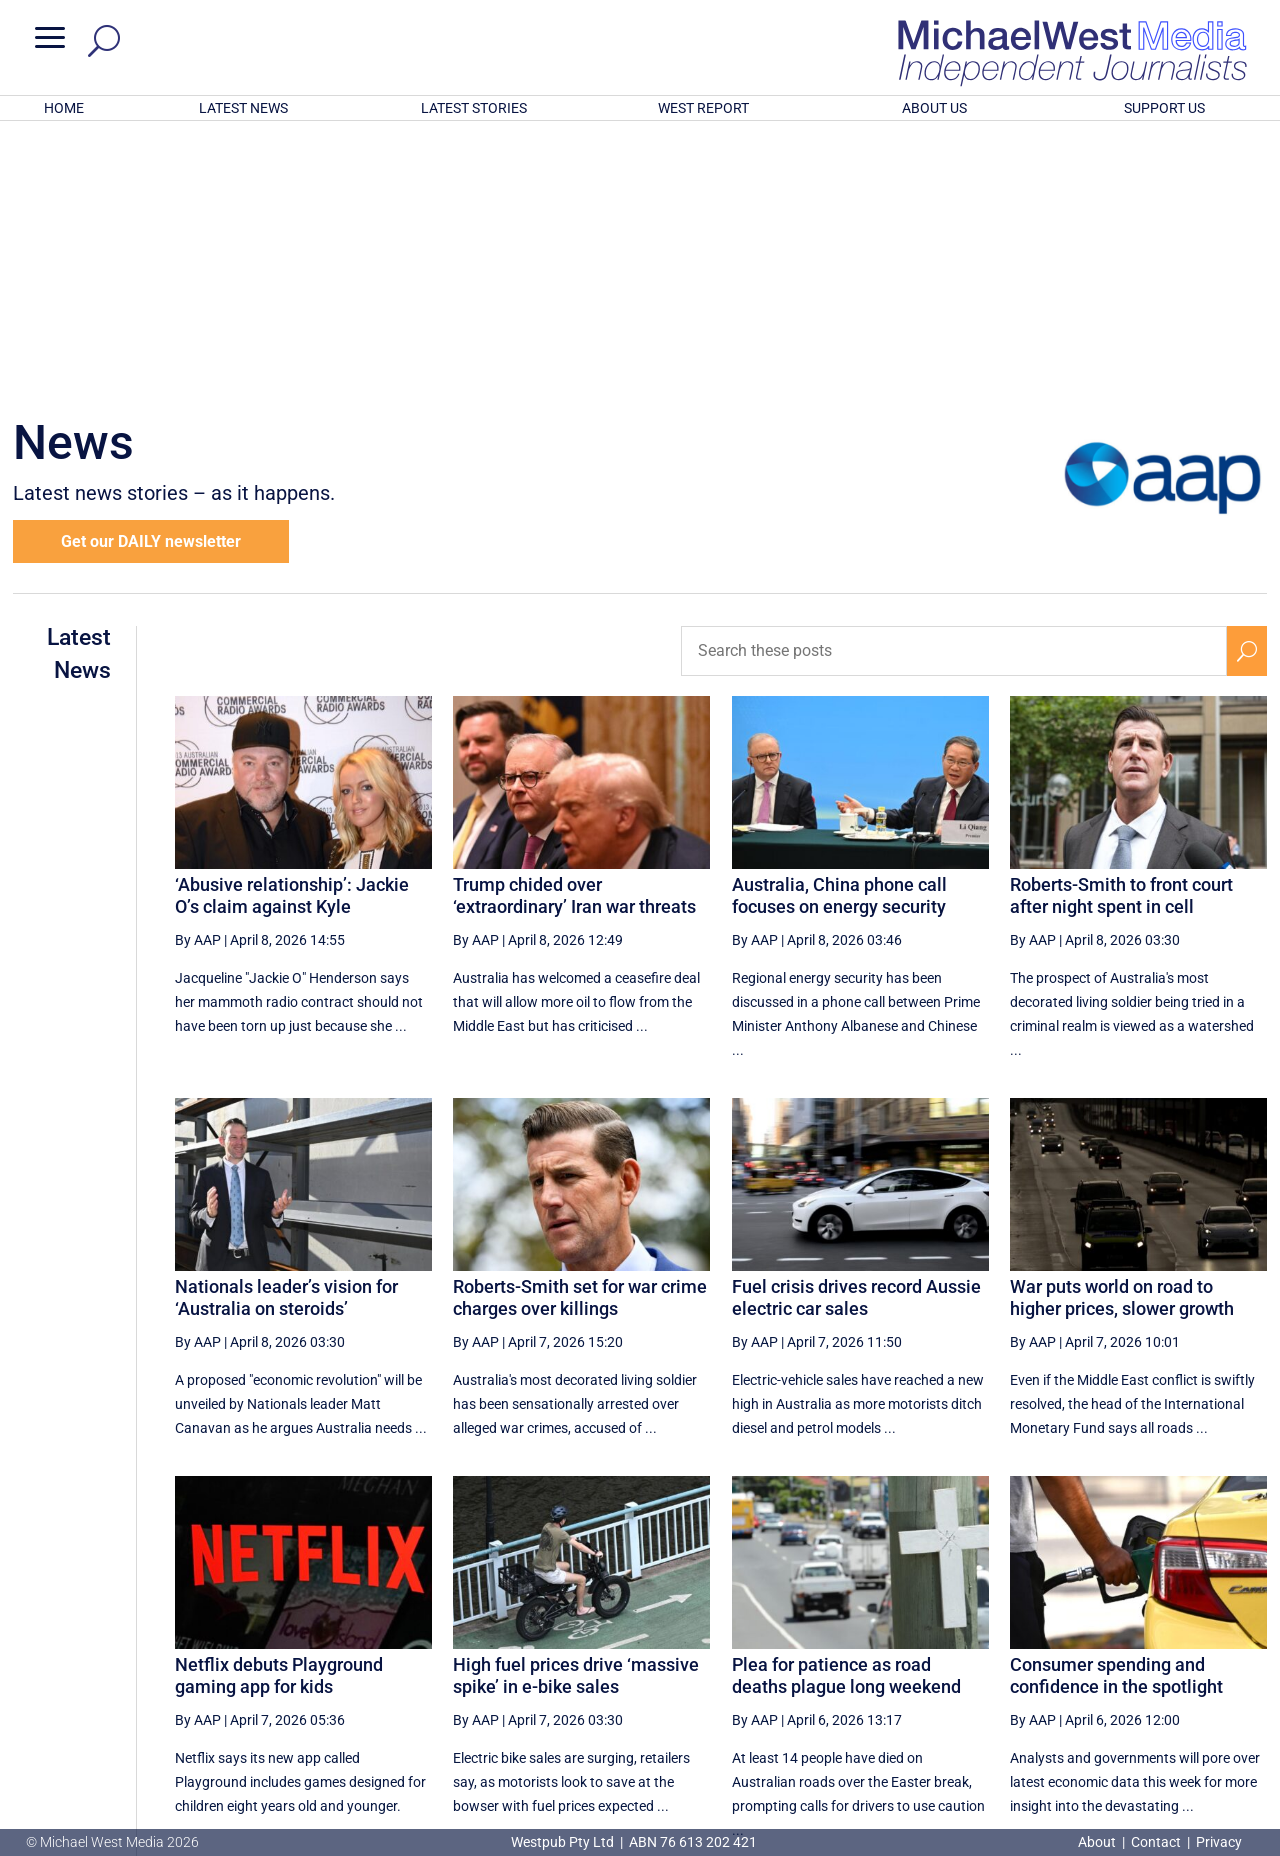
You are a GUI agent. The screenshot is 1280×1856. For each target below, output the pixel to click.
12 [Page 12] (851, 1656)
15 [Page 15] (1002, 1656)
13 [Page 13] (901, 1656)
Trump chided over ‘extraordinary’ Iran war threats (574, 633)
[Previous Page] (804, 1655)
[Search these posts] (954, 389)
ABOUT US (934, 108)
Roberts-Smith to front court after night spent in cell (1121, 633)
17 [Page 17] (1104, 1656)
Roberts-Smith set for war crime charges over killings (580, 1035)
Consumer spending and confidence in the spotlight (1116, 1413)
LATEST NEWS (243, 108)
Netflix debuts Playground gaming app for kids (279, 1413)
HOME (64, 108)
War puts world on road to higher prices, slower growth (1122, 1035)
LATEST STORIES (474, 108)
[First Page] (761, 1655)
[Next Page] (1200, 1655)
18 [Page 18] (1154, 1656)
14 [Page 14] (952, 1656)
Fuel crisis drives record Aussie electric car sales (856, 1035)
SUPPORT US (1164, 108)
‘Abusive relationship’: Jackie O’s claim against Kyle (292, 633)
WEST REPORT (703, 108)
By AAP (198, 678)
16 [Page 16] (1053, 1656)
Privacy (1219, 1842)
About (1098, 1842)
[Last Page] (1245, 1655)
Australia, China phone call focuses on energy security (839, 633)
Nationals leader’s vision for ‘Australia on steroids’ (286, 1035)
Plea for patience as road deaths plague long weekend (846, 1413)
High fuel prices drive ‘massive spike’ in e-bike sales (576, 1413)
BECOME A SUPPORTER (1177, 1727)
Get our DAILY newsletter (151, 279)
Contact (1156, 1842)
